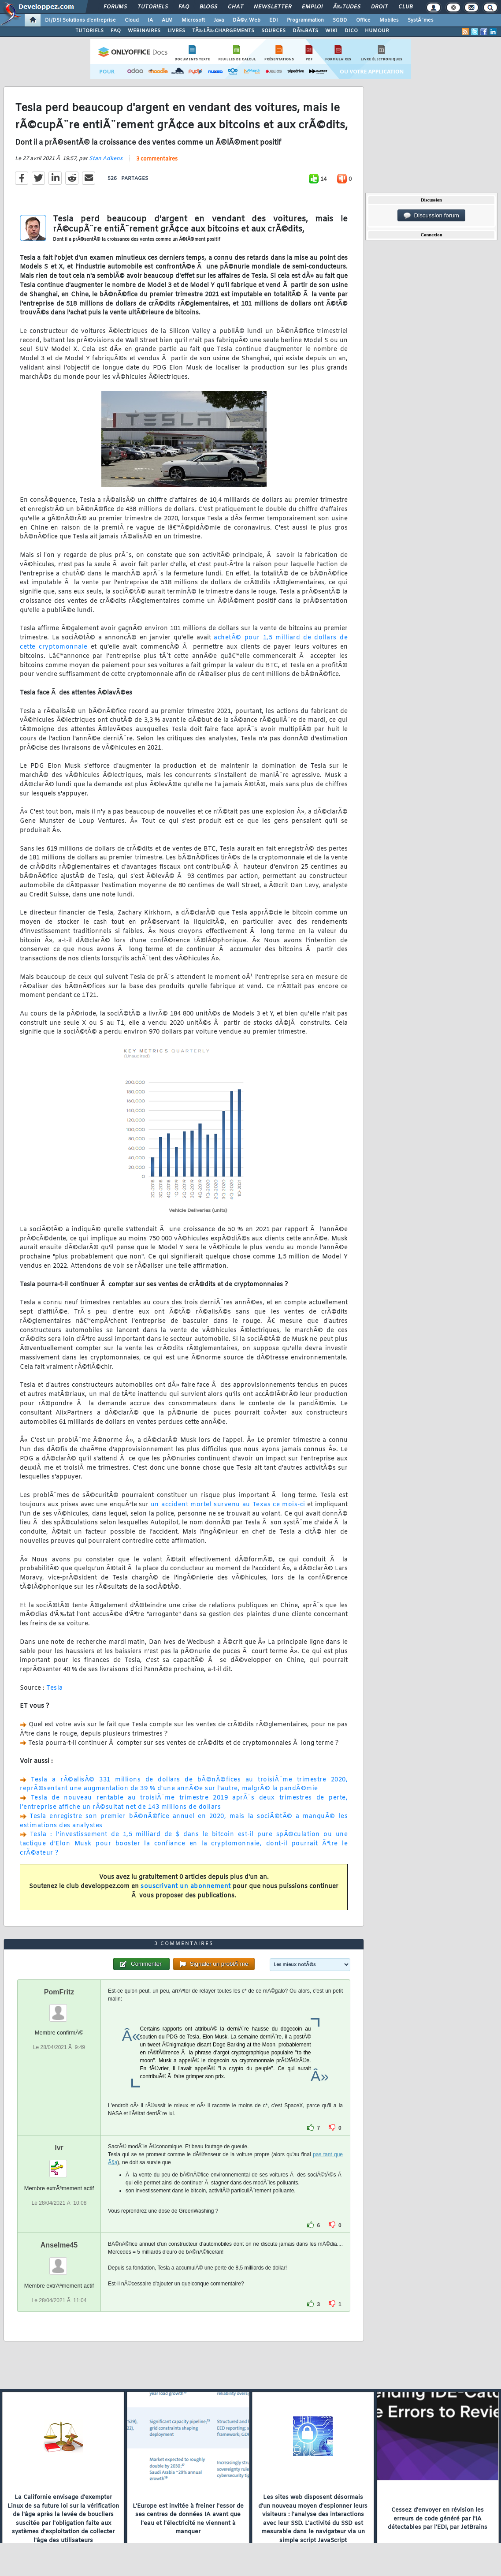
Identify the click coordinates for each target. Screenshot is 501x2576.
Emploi (312, 7)
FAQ (184, 7)
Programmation (305, 20)
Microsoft (193, 20)
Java (219, 20)
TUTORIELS (89, 31)
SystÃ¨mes (421, 20)
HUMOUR (377, 31)
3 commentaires (157, 159)
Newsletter (272, 7)
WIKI (331, 31)
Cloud (132, 20)
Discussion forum (431, 215)
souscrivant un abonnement (186, 1886)
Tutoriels (153, 7)
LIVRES (176, 31)
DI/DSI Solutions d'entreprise (80, 20)
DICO (351, 31)
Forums (115, 7)
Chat (235, 7)
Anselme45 (59, 2245)
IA (150, 20)
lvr (59, 2147)
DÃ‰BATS (305, 31)
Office (363, 20)
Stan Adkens (105, 158)
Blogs (208, 7)
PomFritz (59, 1992)
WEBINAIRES (144, 31)
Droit (379, 7)
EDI (273, 20)
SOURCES (273, 31)
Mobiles (389, 20)
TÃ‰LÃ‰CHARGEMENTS (223, 31)
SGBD (340, 20)
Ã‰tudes (346, 7)
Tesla (54, 1688)
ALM (167, 20)
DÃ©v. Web (246, 20)
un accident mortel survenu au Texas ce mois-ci (228, 1505)
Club (405, 7)
